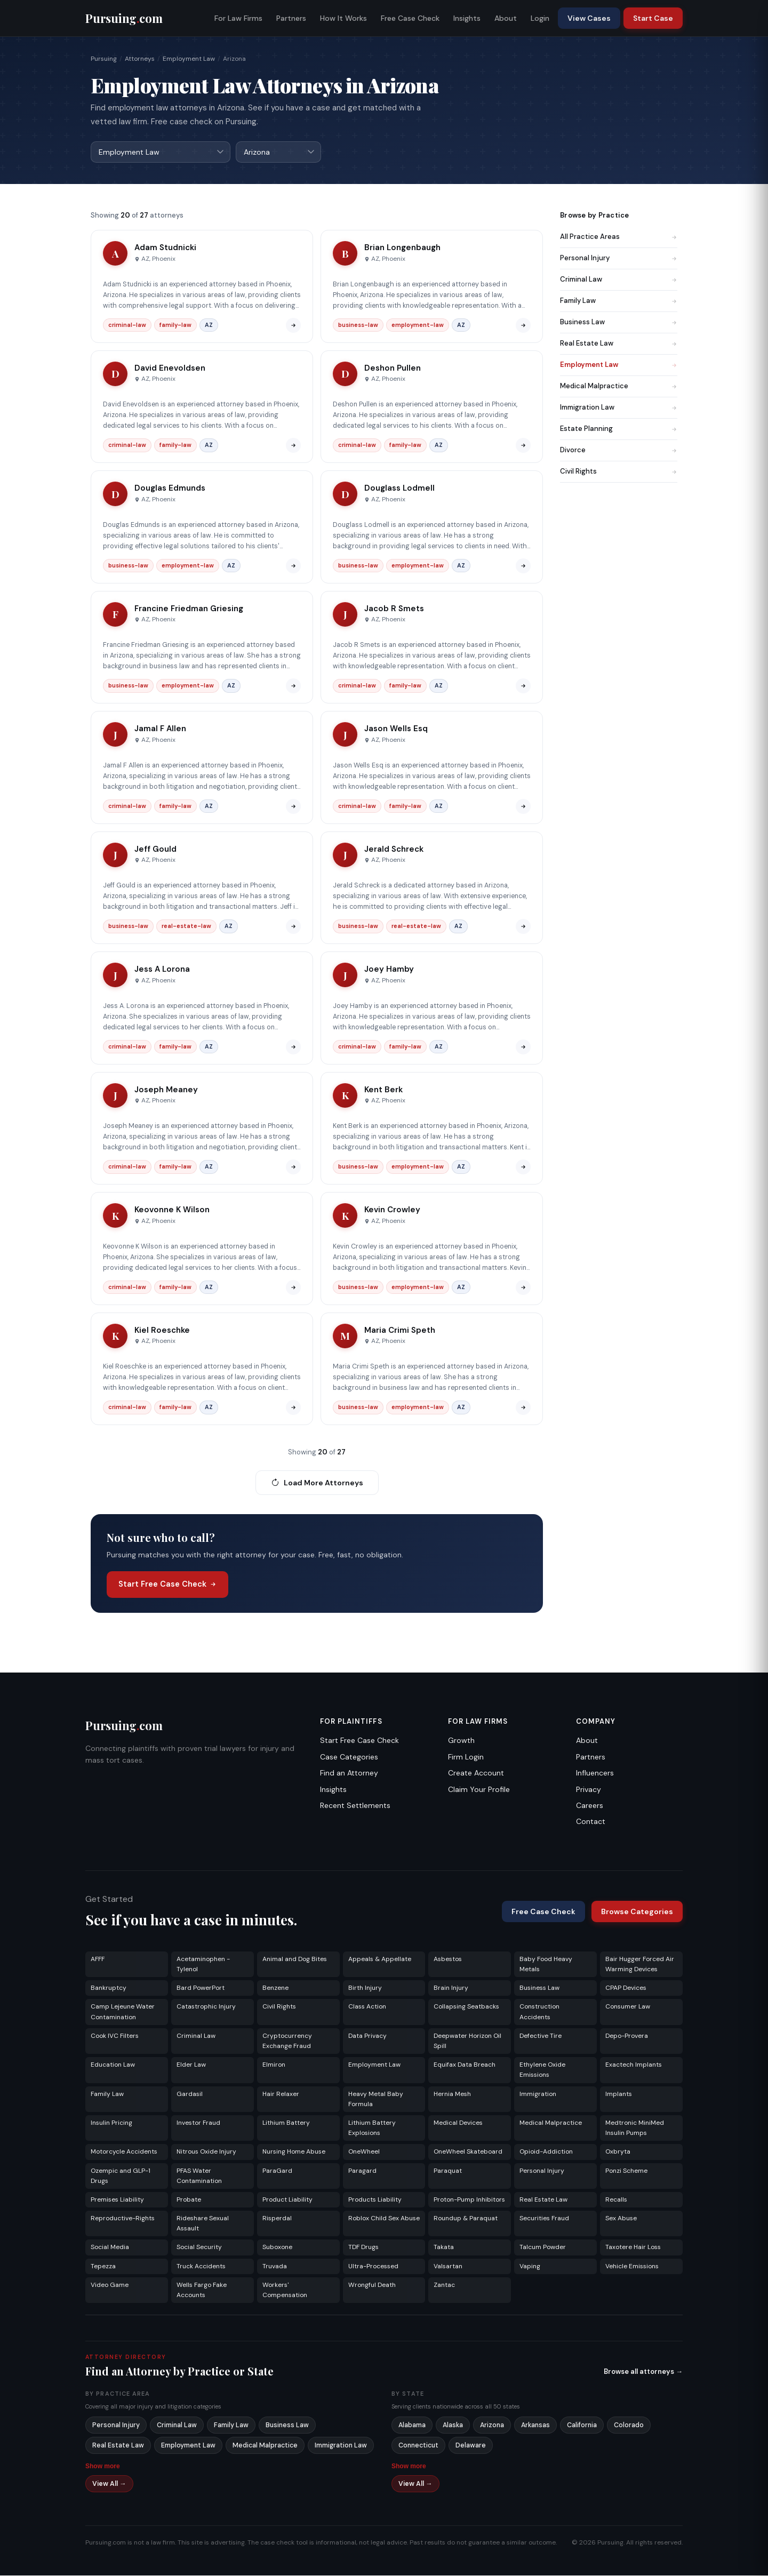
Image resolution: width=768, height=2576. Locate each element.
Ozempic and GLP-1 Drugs (120, 2176)
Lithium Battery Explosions (372, 2128)
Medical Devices (458, 2123)
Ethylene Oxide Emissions (542, 2070)
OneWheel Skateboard (468, 2152)
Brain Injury (451, 1988)
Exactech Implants (633, 2065)
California (582, 2425)
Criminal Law (618, 279)
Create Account (476, 1773)
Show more (102, 2466)
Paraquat (448, 2171)
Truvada (274, 2266)
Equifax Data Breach (464, 2065)
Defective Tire (540, 2036)
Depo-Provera (626, 2036)
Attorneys (140, 58)
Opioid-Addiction (546, 2152)
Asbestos (448, 1959)
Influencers (595, 1773)
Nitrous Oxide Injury (206, 2152)
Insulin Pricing (111, 2123)
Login (540, 18)
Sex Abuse (621, 2218)
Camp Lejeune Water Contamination (123, 2012)
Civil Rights (618, 471)
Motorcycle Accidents (124, 2152)
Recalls (616, 2200)
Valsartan (448, 2266)
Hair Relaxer (280, 2094)
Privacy (588, 1790)
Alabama (412, 2425)
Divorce (618, 450)
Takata (444, 2247)
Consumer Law (627, 2007)
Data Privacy (367, 2036)
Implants (618, 2094)
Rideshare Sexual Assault (203, 2223)
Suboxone (277, 2247)
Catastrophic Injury (206, 2007)
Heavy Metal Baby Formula (375, 2099)
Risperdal (277, 2218)
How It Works (343, 18)
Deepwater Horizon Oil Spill (467, 2041)
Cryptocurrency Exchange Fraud (287, 2041)
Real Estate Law (618, 343)
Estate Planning (618, 429)
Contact (590, 1822)
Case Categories (349, 1757)
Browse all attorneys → (643, 2372)
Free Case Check (410, 18)
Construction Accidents (539, 2012)
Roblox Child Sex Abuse (384, 2218)
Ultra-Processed (373, 2266)
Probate (189, 2200)
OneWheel (364, 2152)
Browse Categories (637, 1912)
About (505, 18)
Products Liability (375, 2200)
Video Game (110, 2285)
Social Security (199, 2247)
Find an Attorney (349, 1773)
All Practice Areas (618, 237)
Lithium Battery (286, 2123)
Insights (467, 18)
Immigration (537, 2094)
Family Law (618, 301)
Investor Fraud (198, 2123)
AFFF (98, 1959)
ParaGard (277, 2171)
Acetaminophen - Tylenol (203, 1964)
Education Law (113, 2065)
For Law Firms (238, 18)
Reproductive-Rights (123, 2218)
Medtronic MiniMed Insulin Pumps (634, 2128)
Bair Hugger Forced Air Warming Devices (639, 1964)
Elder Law (191, 2065)
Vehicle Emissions (632, 2266)
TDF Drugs (363, 2247)
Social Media (110, 2247)
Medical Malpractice (618, 386)
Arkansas (535, 2425)
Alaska (453, 2425)
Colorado (629, 2425)
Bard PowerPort (201, 1988)
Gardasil (190, 2094)
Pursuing (104, 58)
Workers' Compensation (284, 2290)
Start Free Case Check (167, 1584)
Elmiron (273, 2065)
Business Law (618, 322)
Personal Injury (618, 258)
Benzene (275, 1988)
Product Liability (287, 2200)
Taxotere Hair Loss (633, 2247)
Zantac (444, 2285)
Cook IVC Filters (115, 2036)
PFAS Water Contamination (199, 2176)
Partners (291, 18)
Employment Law (189, 58)
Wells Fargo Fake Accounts (202, 2290)
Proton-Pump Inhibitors (469, 2200)
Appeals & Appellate (379, 1959)
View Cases (589, 18)
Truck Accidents (201, 2266)
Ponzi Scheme (626, 2171)
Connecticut (418, 2446)
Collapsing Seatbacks (466, 2007)
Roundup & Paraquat (466, 2218)
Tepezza (103, 2266)
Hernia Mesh (452, 2094)
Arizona (492, 2425)
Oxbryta (617, 2152)
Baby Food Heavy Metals (545, 1964)
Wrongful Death (372, 2285)
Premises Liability (117, 2200)
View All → (109, 2484)
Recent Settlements (355, 1806)
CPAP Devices (625, 1988)
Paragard (362, 2171)
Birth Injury (365, 1988)
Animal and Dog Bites (294, 1959)
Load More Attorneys (317, 1483)
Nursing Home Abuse (293, 2152)
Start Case (653, 18)
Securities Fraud (544, 2218)
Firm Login (466, 1757)
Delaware (470, 2446)
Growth (461, 1741)
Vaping (529, 2266)
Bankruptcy (108, 1988)
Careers (589, 1806)
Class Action (367, 2007)
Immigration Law (618, 407)
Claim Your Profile (479, 1790)
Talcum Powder (542, 2247)
